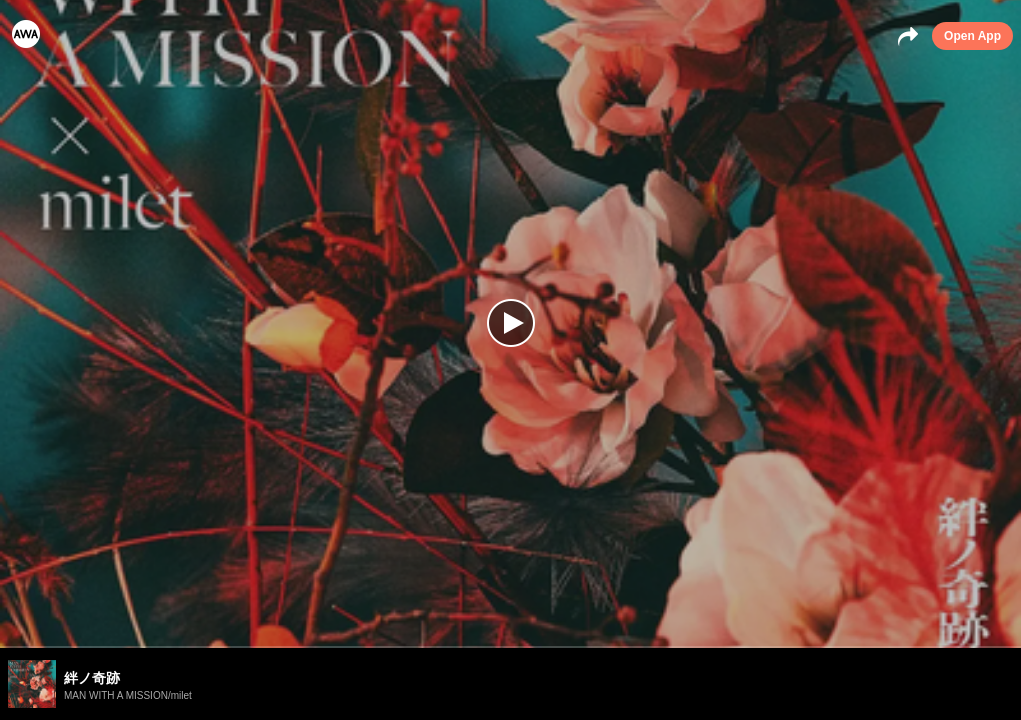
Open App (972, 36)
